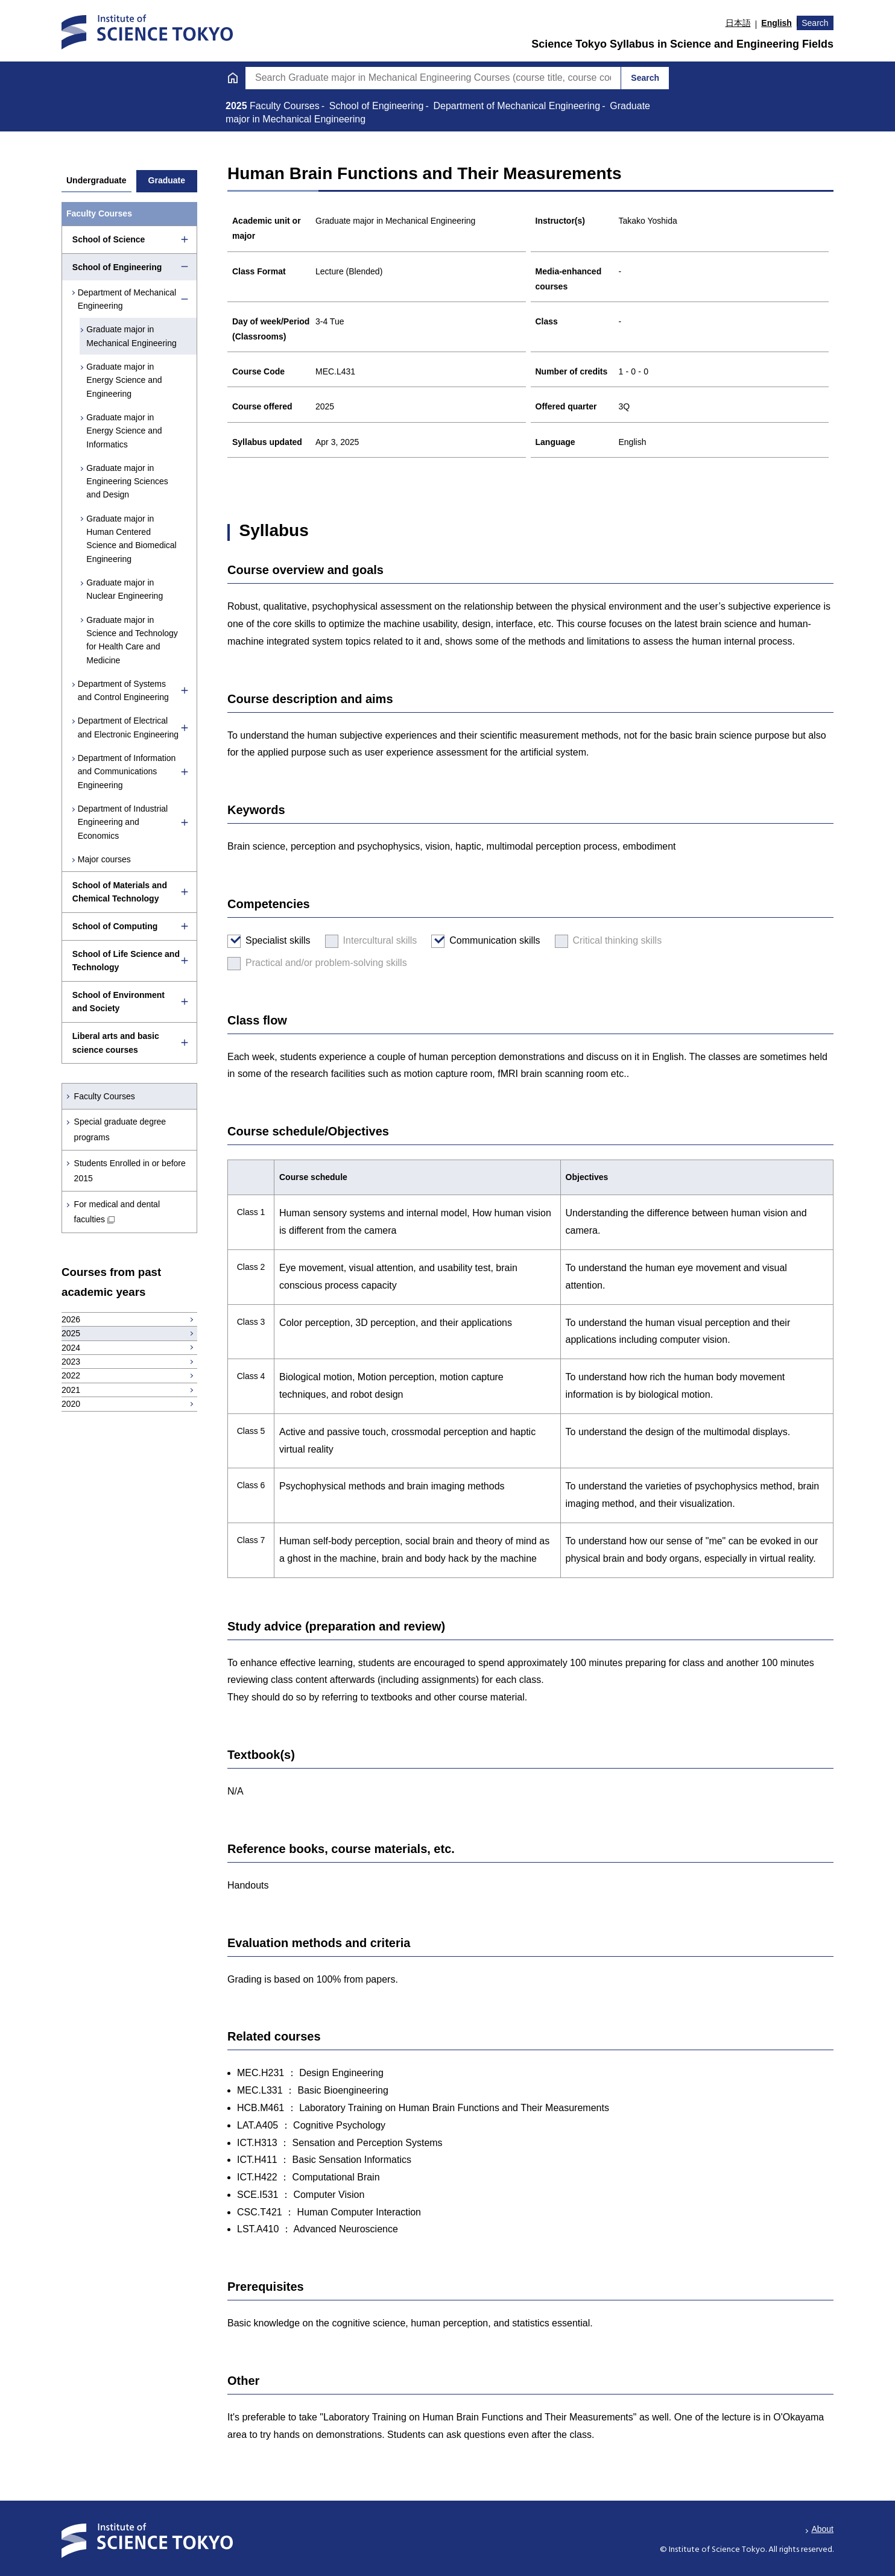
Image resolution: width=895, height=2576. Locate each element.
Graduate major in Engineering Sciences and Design (128, 481)
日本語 (738, 23)
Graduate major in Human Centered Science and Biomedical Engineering (133, 539)
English (776, 23)
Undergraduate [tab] (96, 180)
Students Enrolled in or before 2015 (130, 1170)
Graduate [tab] (166, 180)
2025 (238, 106)
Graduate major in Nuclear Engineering (126, 589)
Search (815, 23)
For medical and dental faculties (117, 1211)
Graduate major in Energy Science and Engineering (125, 380)
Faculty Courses (104, 1096)
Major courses (104, 859)
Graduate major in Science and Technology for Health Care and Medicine (134, 640)
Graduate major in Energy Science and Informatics (125, 430)
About (822, 2529)
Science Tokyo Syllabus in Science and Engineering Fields (682, 44)
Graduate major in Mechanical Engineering (133, 335)
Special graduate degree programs (120, 1129)
